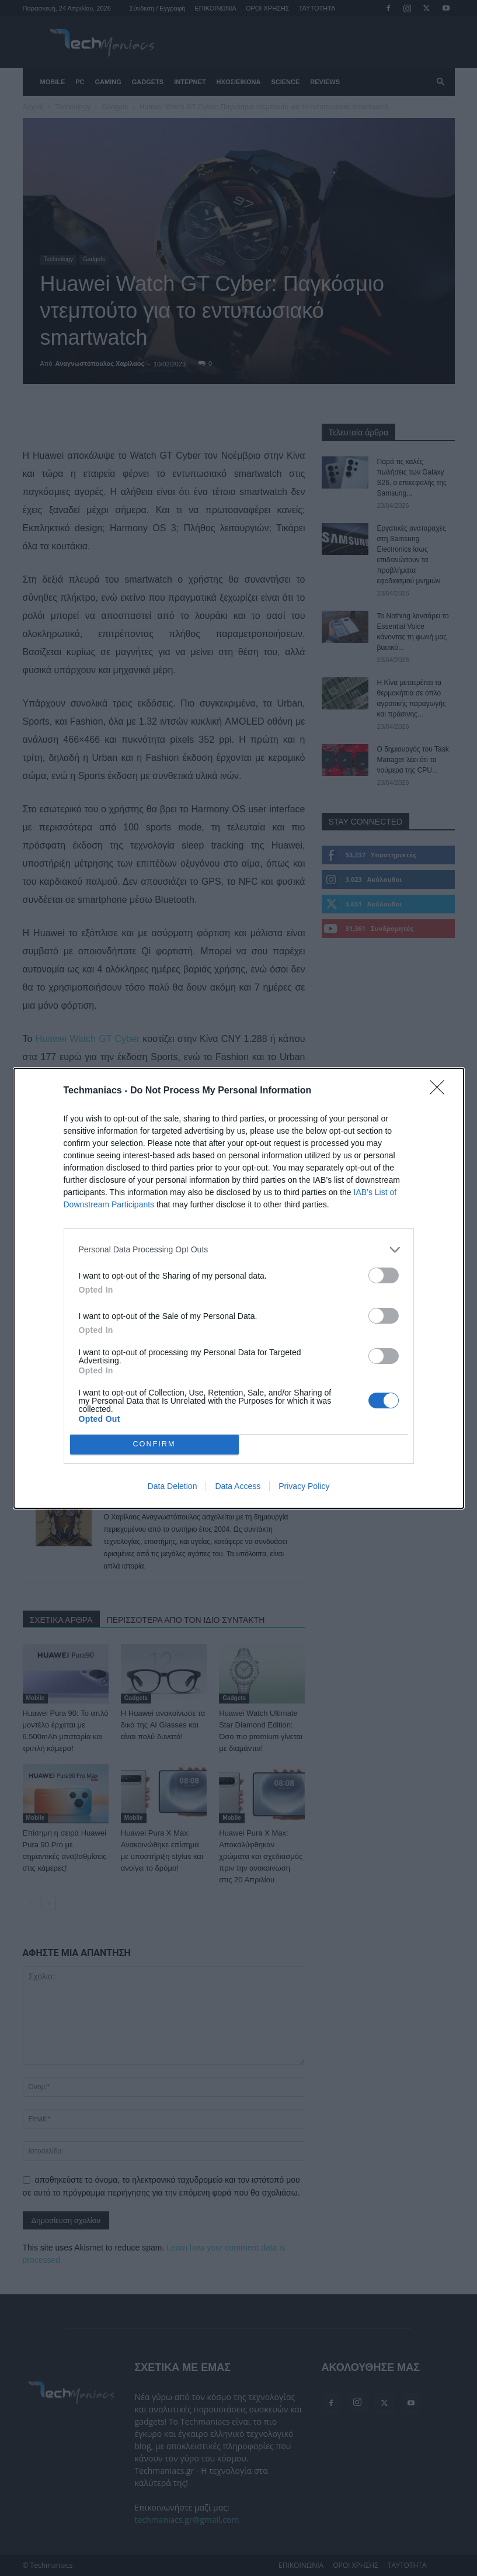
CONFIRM (154, 1444)
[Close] (441, 1091)
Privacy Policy (303, 1486)
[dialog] (239, 1288)
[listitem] (239, 1250)
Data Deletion (172, 1486)
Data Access (237, 1486)
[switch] (383, 1275)
